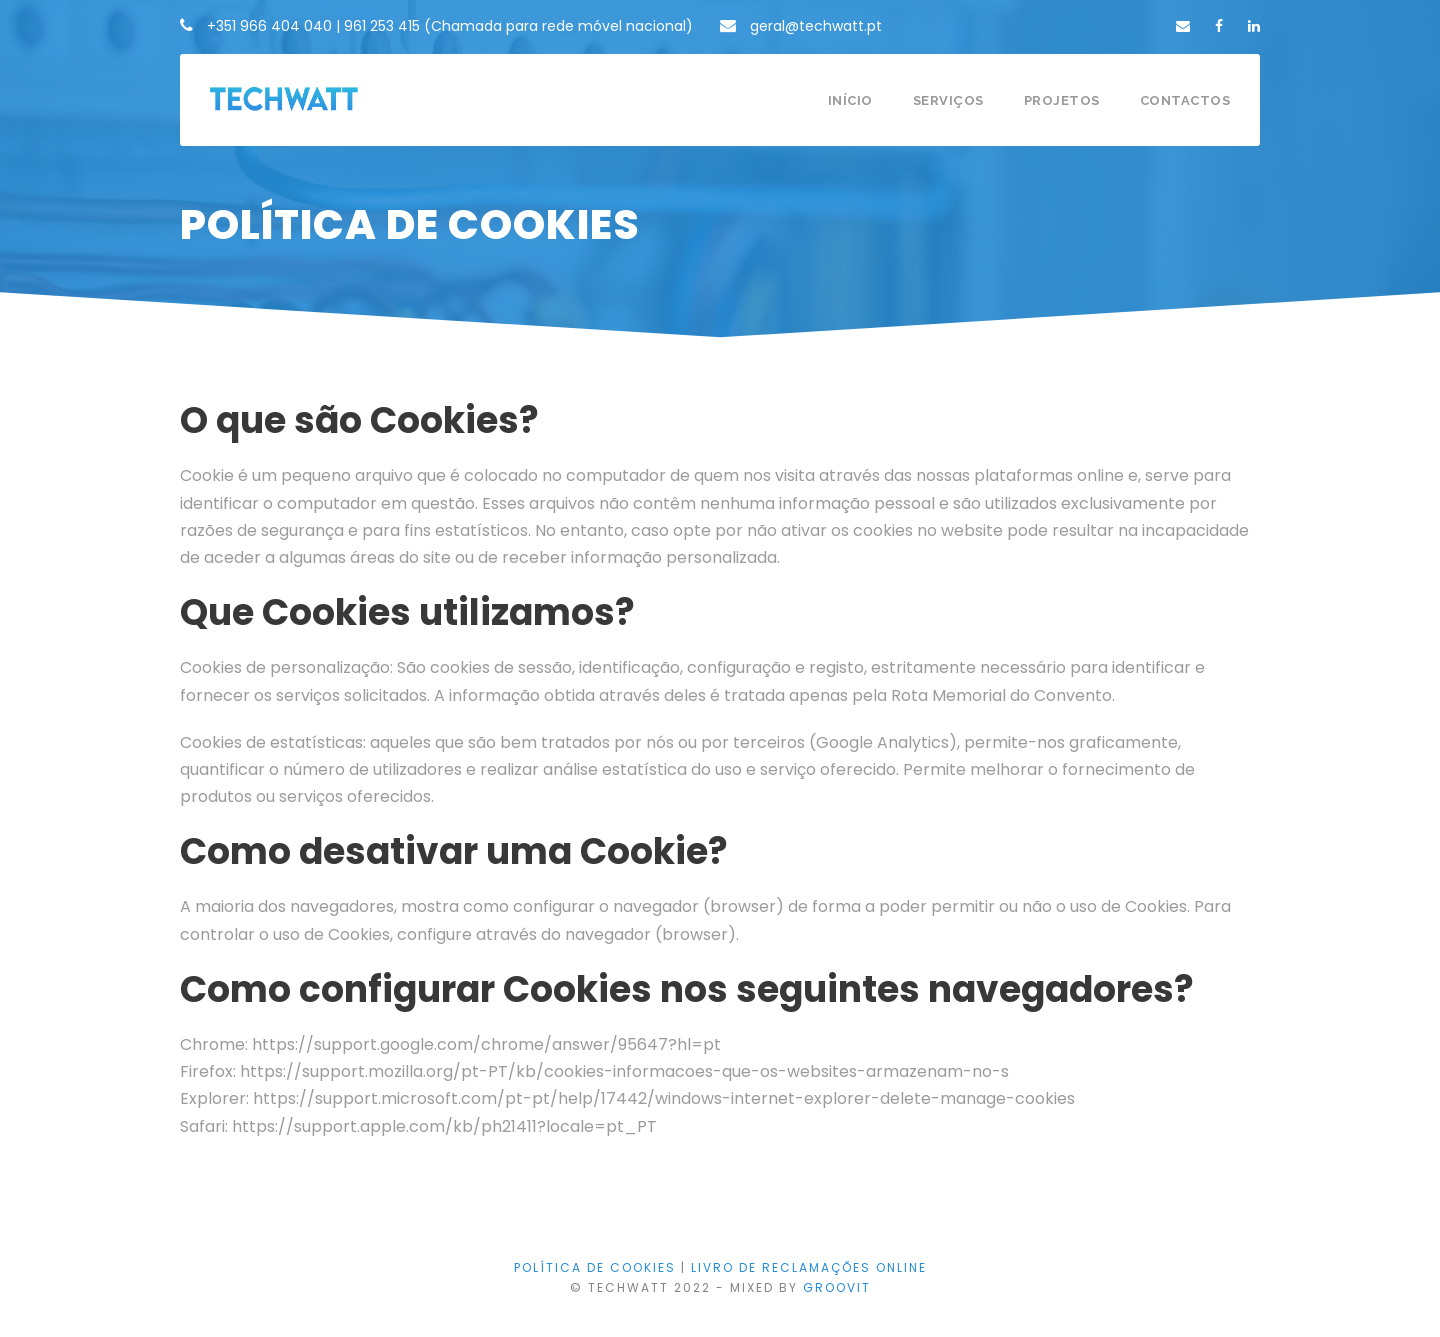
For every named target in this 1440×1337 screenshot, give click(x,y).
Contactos (1185, 100)
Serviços (948, 100)
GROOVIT (837, 1287)
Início (850, 100)
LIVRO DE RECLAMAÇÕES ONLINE (809, 1267)
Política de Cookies (595, 1267)
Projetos (1062, 100)
